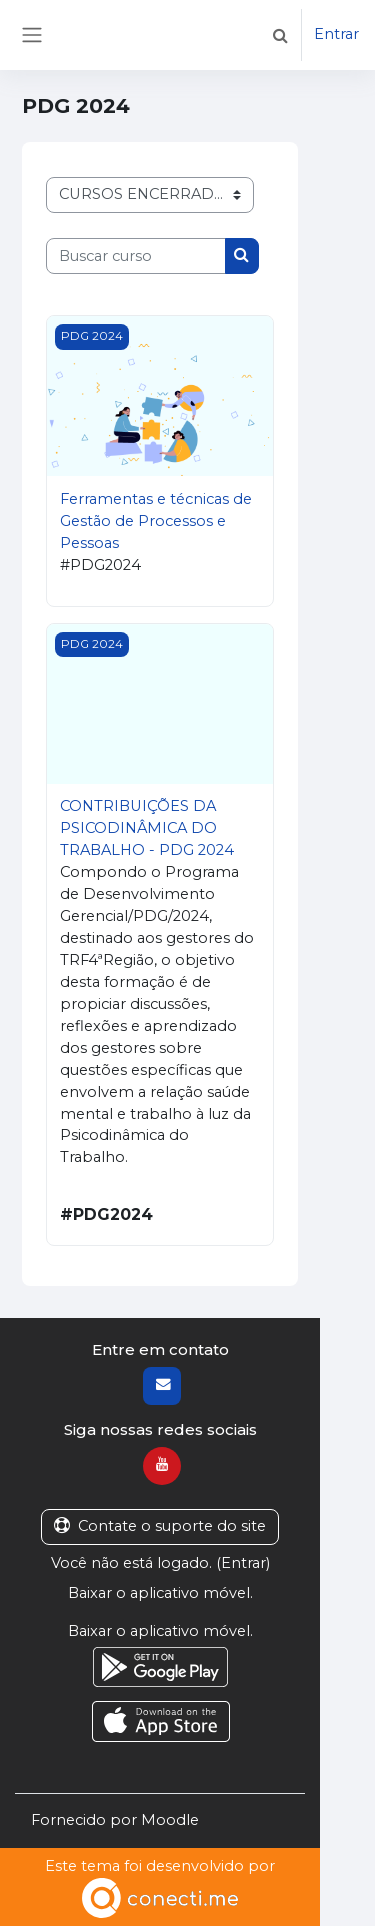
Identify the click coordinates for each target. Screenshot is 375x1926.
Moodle (170, 1820)
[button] (280, 35)
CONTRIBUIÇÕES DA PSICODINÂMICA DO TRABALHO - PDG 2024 (147, 828)
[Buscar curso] (136, 256)
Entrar (336, 34)
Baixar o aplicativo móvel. (160, 1593)
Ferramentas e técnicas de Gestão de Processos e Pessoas (156, 521)
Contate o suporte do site (160, 1526)
